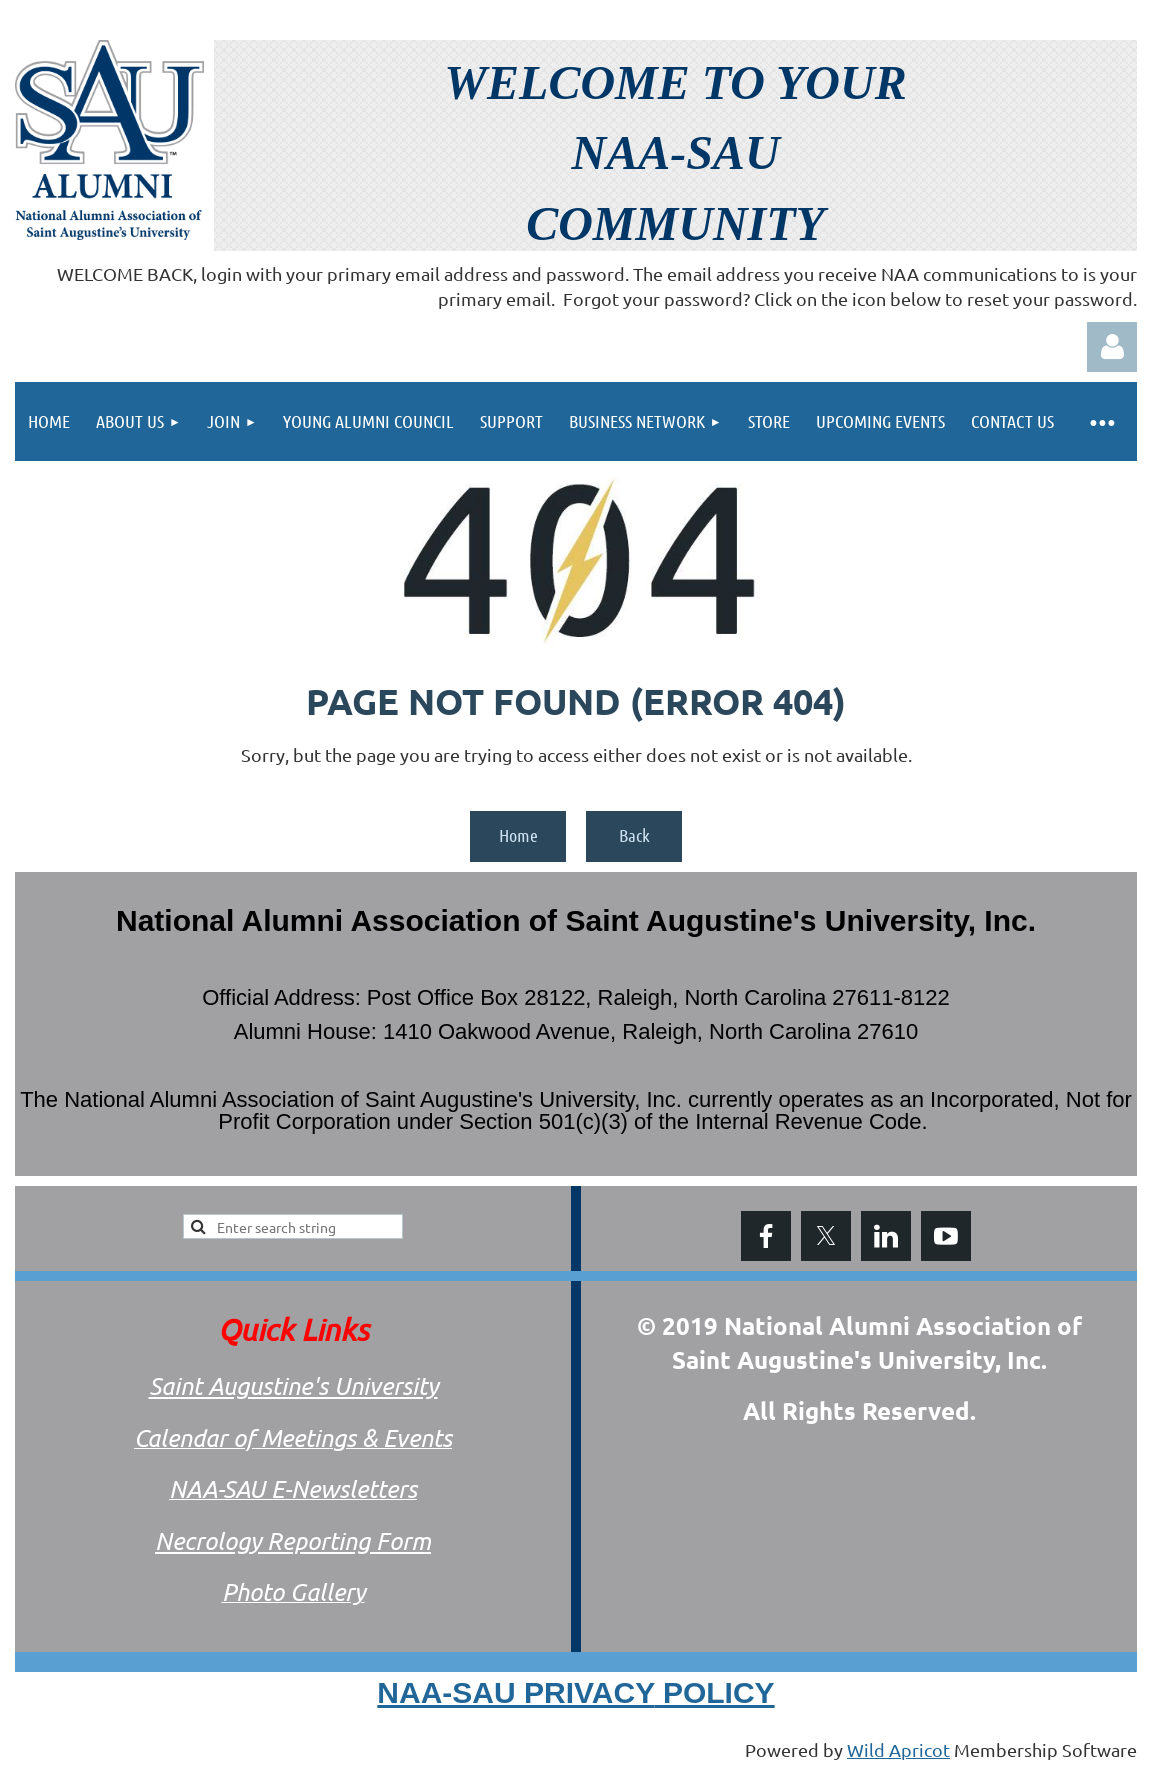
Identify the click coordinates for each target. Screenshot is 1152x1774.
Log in (1112, 347)
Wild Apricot (898, 1749)
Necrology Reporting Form (293, 1540)
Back (634, 835)
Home (518, 835)
